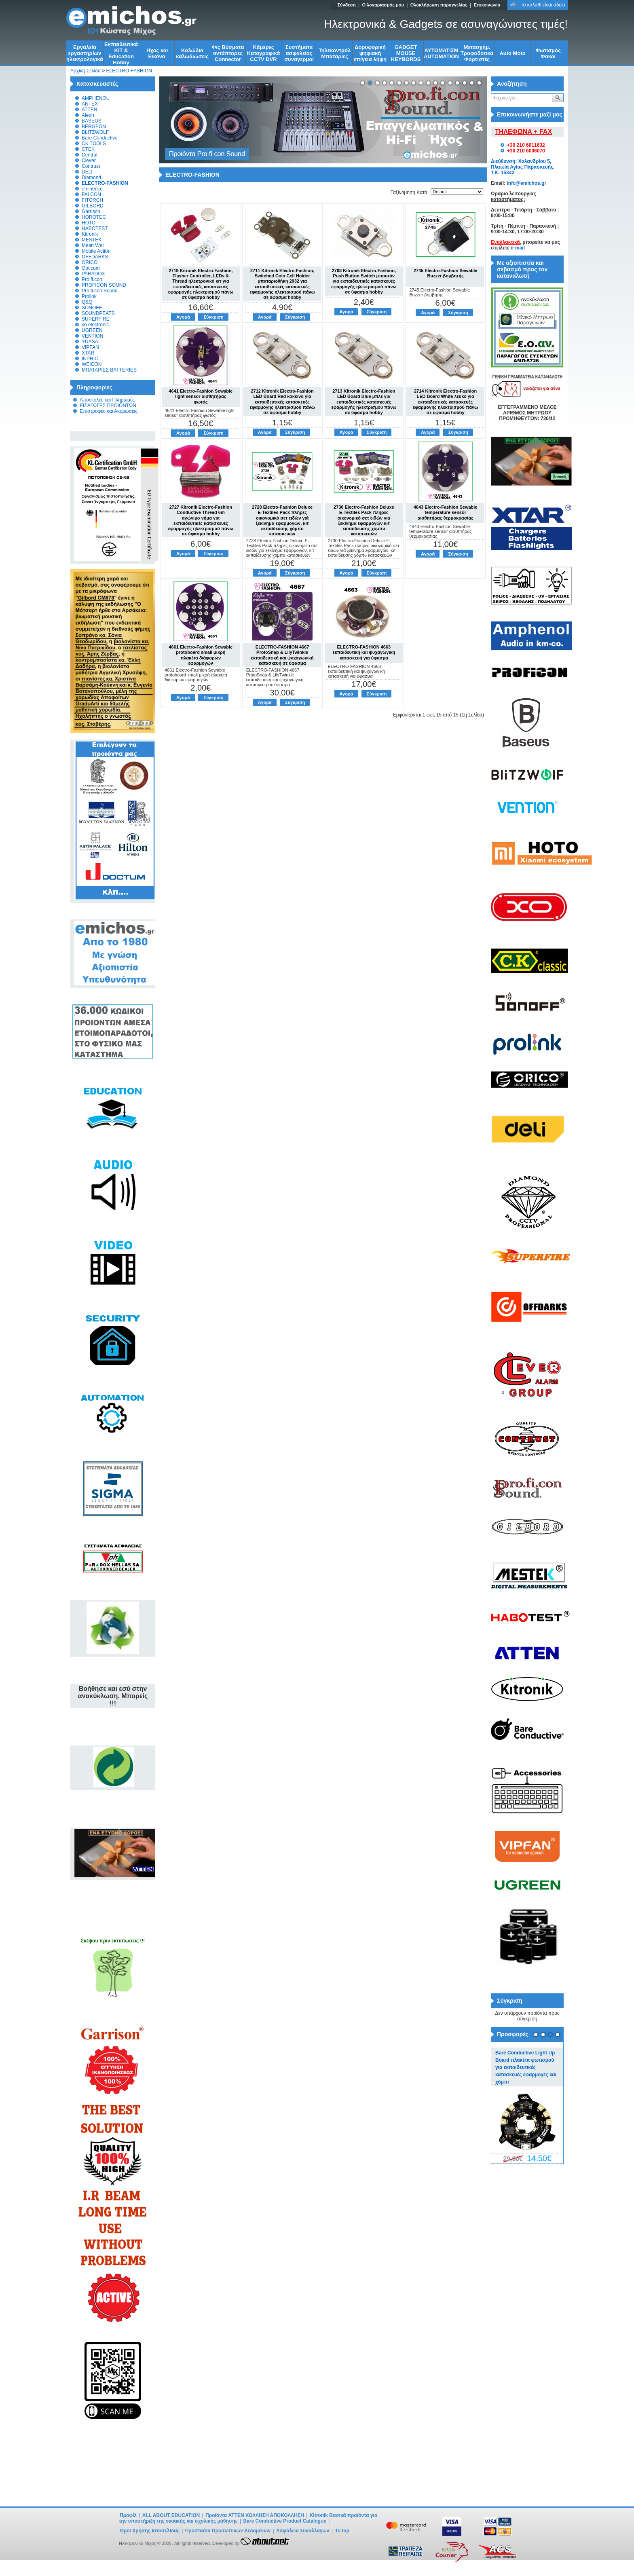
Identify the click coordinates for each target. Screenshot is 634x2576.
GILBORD (93, 206)
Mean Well (93, 245)
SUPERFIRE (96, 319)
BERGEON (94, 126)
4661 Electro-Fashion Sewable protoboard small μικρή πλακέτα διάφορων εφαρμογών (201, 655)
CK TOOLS (94, 143)
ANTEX (90, 104)
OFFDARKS (95, 257)
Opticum (91, 268)
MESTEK (91, 240)
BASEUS (91, 121)
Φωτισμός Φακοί (547, 53)
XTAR (88, 353)
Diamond (91, 177)
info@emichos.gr (526, 183)
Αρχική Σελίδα (85, 71)
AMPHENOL (95, 98)
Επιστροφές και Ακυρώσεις (108, 411)
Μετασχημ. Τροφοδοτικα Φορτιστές (477, 53)
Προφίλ (128, 2515)
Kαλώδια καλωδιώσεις (192, 53)
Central (89, 155)
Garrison (91, 211)
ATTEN (89, 109)
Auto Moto (512, 53)
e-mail (518, 248)
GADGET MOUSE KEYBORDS (406, 53)
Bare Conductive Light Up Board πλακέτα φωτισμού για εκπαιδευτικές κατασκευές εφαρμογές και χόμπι (525, 2067)
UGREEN (92, 330)
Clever (89, 160)
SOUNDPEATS (98, 313)
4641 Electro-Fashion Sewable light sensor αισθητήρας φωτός (201, 396)
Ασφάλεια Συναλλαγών (303, 2531)
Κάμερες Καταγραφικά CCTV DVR (263, 53)
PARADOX (93, 274)
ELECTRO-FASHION (129, 71)
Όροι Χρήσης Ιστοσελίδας (150, 2531)
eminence (92, 189)
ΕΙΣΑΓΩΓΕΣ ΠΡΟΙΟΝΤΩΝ (108, 405)
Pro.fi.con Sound (100, 291)
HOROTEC (94, 217)
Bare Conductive (100, 138)
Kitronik (90, 234)
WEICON (91, 364)
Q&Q (87, 302)
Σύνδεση (346, 4)
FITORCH (92, 200)
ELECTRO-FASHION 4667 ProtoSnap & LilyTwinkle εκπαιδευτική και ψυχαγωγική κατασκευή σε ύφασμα (282, 655)
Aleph (88, 115)
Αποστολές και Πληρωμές (107, 400)
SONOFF (92, 308)
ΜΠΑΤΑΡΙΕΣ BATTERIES (109, 370)
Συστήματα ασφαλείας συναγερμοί (299, 53)
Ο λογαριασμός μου (383, 4)
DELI (87, 172)
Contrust (91, 166)
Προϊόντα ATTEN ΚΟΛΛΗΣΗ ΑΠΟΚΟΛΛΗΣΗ (255, 2515)
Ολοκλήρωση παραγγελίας (438, 4)
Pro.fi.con (92, 279)
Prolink (89, 296)
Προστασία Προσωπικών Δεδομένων (228, 2531)
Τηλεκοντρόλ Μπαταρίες (335, 53)
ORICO (89, 262)
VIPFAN (90, 347)
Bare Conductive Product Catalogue (284, 2521)
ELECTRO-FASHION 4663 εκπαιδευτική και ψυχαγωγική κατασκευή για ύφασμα (363, 652)
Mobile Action (96, 251)
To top (342, 2531)
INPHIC (90, 358)
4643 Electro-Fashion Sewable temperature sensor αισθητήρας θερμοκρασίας (446, 512)
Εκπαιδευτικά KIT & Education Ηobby (121, 53)
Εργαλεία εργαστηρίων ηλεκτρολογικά (84, 53)
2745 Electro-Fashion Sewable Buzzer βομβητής (446, 273)
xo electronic (95, 325)
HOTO (88, 223)
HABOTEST (95, 228)
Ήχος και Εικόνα (157, 53)
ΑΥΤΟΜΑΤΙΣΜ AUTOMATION (441, 53)
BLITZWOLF (95, 132)
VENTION (92, 336)
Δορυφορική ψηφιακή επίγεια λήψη (370, 53)
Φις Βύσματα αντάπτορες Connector (228, 53)
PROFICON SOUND (104, 285)
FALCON (91, 194)
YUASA (90, 341)
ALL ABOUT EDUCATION (171, 2515)
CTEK (88, 149)
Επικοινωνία (487, 4)
